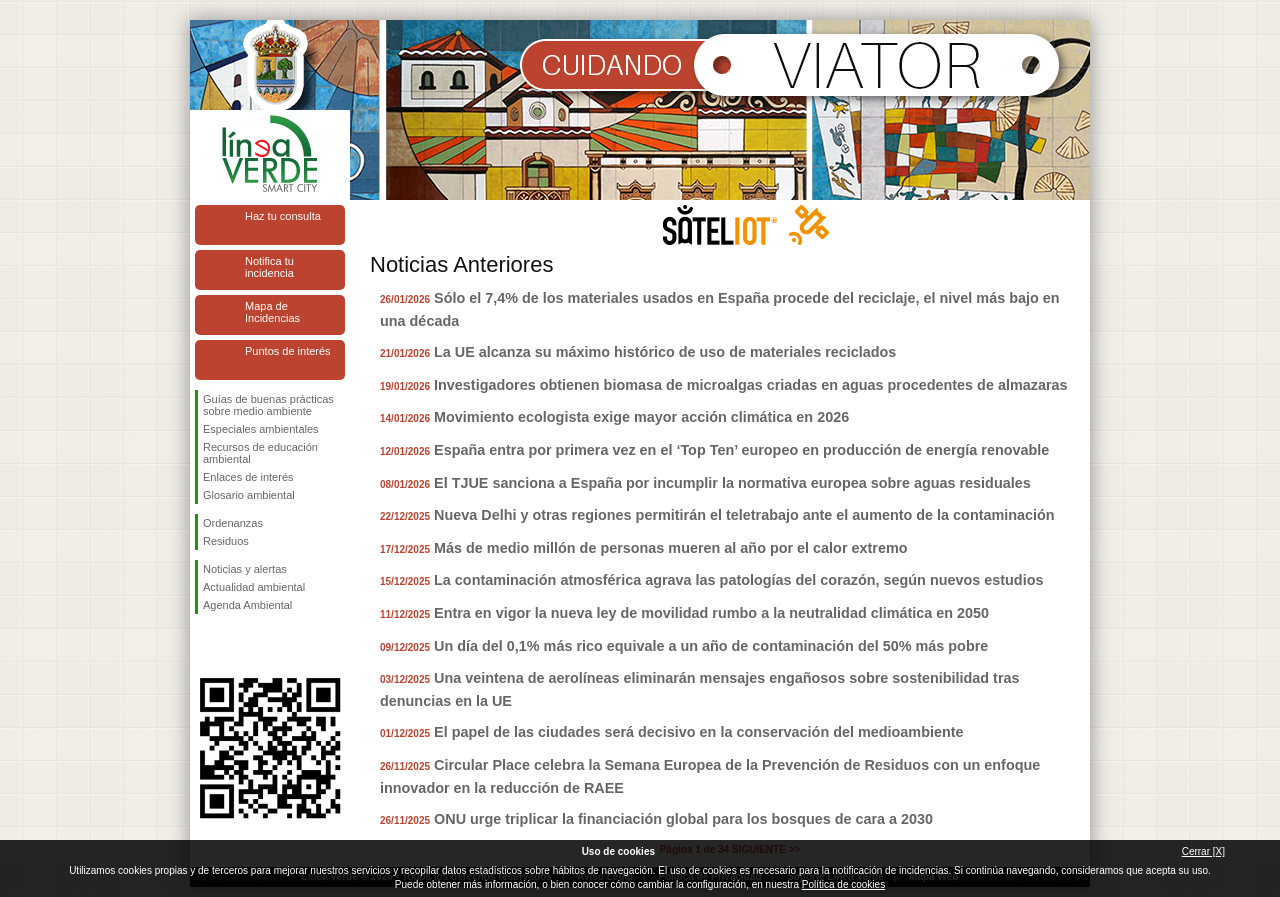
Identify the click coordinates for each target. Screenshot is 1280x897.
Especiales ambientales (261, 429)
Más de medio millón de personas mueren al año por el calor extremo (670, 548)
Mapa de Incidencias (272, 312)
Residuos (226, 541)
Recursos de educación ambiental (260, 453)
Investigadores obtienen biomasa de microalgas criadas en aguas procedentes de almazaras (750, 385)
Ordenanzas (233, 523)
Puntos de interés (288, 351)
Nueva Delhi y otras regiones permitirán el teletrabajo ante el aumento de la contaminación (744, 515)
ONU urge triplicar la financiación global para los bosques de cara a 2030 (683, 819)
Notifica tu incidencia (269, 267)
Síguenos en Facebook (207, 646)
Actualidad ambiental (254, 587)
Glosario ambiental (249, 495)
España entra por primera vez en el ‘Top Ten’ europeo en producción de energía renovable (741, 450)
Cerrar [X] (1203, 851)
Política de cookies (843, 884)
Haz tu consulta (283, 216)
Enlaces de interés (248, 477)
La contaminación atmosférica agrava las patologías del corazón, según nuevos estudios (738, 580)
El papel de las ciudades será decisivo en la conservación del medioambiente (698, 732)
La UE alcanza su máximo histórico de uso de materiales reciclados (665, 352)
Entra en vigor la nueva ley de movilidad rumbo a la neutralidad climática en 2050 (711, 613)
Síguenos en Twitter (240, 646)
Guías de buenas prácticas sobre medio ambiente (268, 405)
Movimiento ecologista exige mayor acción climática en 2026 (641, 417)
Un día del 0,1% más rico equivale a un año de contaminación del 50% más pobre (711, 646)
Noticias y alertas (245, 569)
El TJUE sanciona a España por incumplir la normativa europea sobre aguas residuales (732, 483)
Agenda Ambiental (247, 605)
